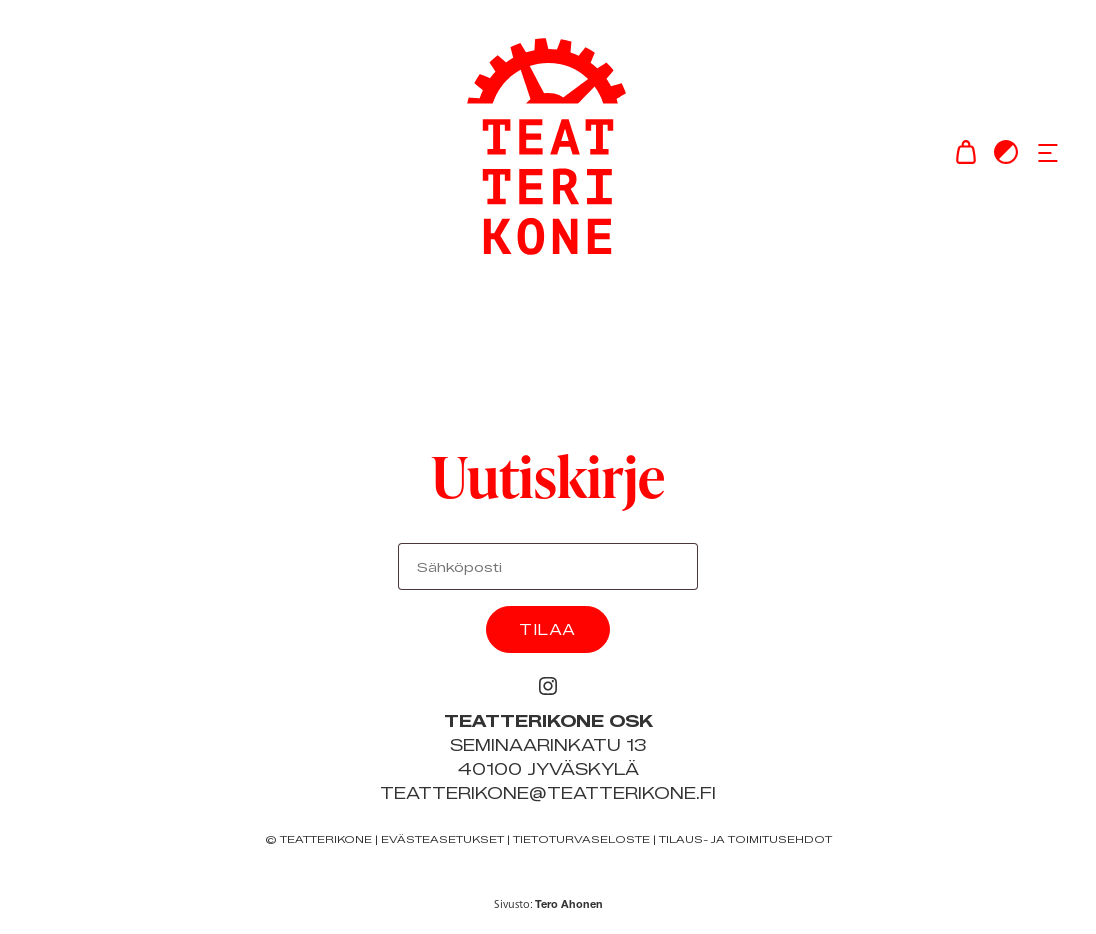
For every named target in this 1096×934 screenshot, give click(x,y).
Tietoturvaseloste (581, 839)
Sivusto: (548, 904)
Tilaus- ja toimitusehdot (745, 839)
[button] (1048, 152)
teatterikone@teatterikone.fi (548, 793)
